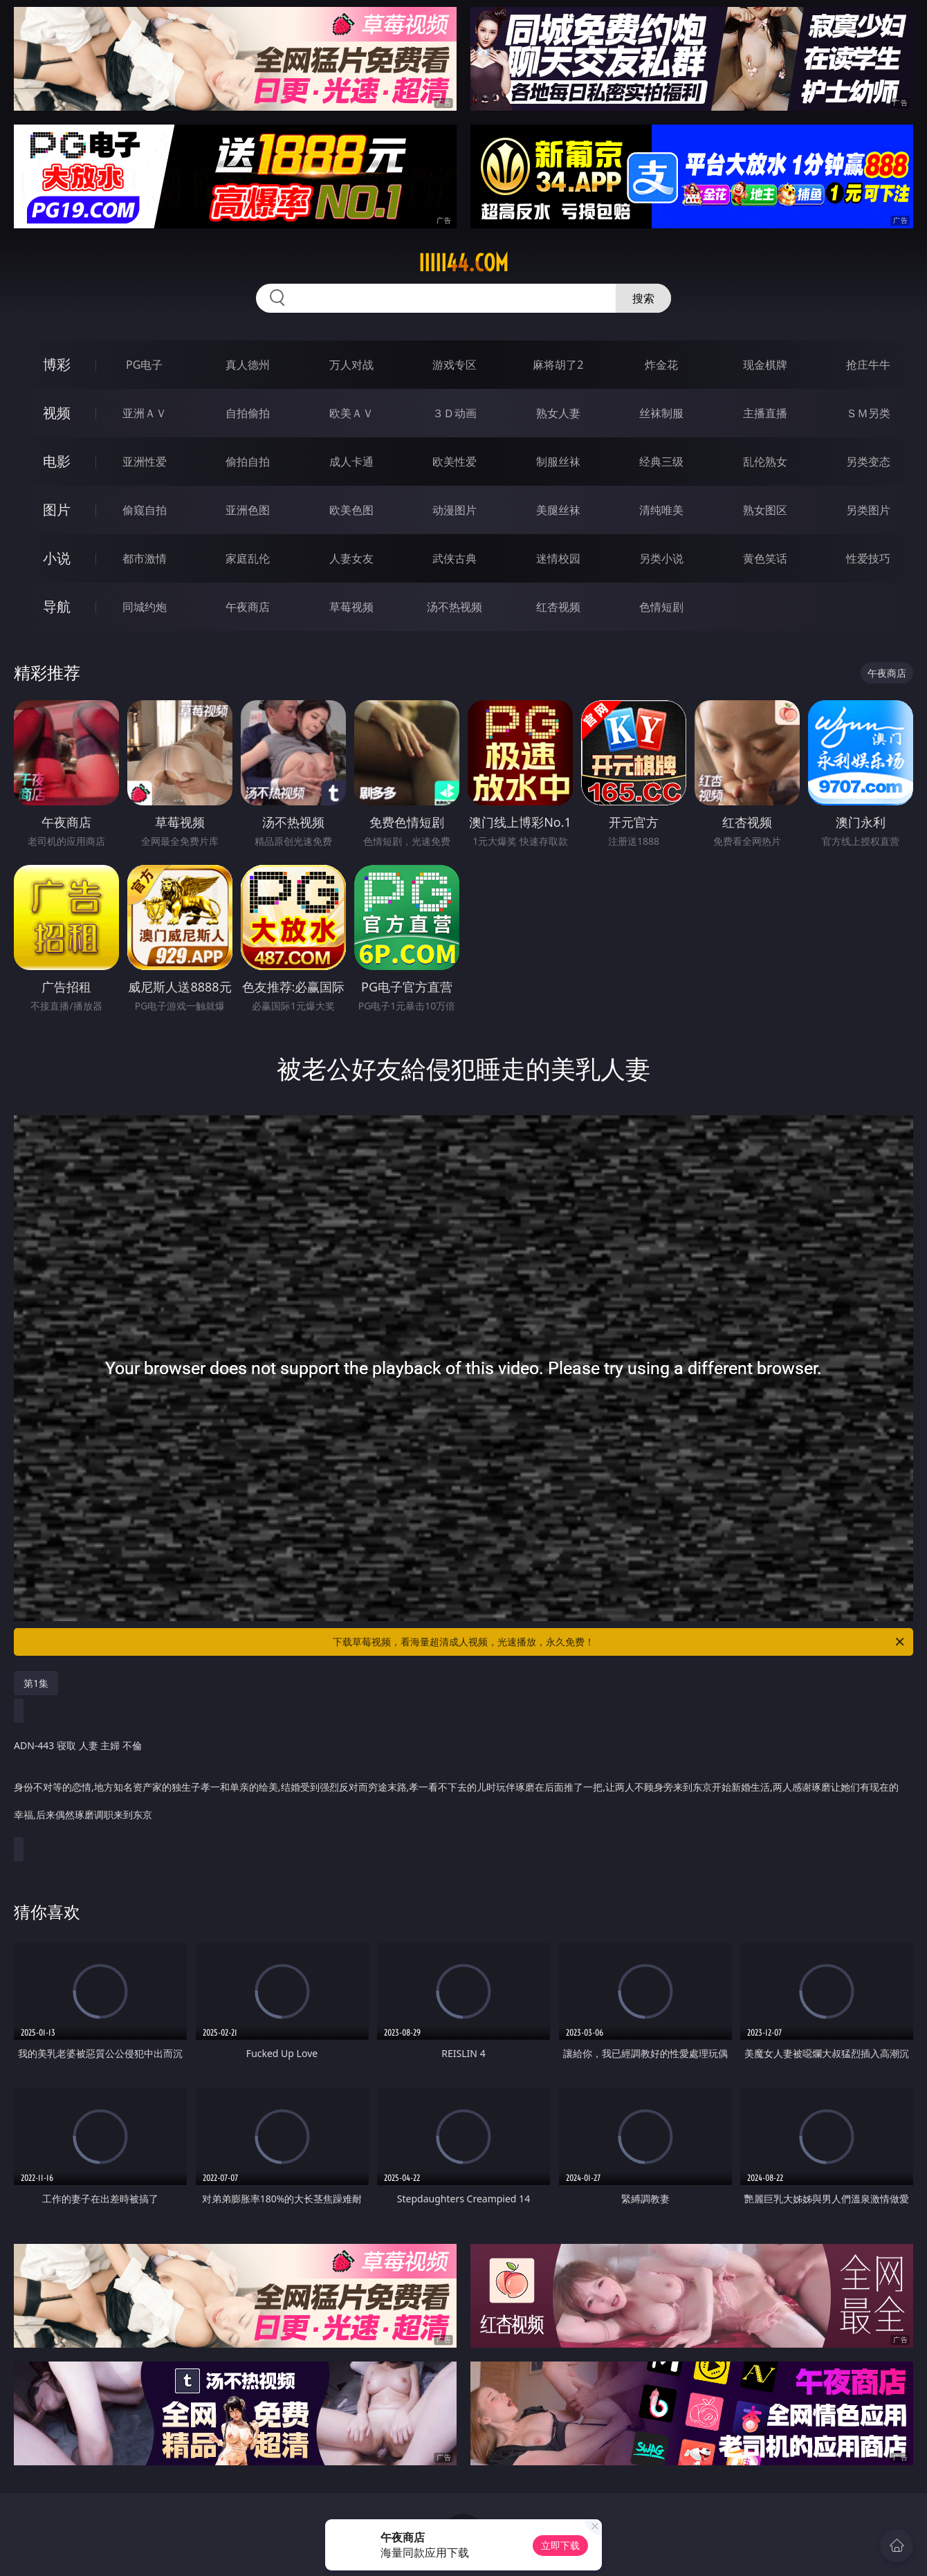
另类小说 (661, 558)
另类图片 (868, 510)
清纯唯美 (661, 510)
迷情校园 (558, 558)
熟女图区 (765, 510)
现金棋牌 (765, 364)
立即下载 (560, 2545)
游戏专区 (454, 364)
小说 (57, 558)
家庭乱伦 (248, 558)
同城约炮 (144, 606)
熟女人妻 (558, 413)
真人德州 (248, 364)
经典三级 (661, 461)
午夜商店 (248, 606)
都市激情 (144, 558)
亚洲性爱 (144, 461)
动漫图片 (454, 510)
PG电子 (144, 364)
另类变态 (868, 461)
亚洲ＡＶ (144, 413)
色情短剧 (661, 606)
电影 (57, 461)
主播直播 (765, 413)
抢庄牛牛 (868, 364)
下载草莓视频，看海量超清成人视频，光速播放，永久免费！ (619, 1642)
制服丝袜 (558, 461)
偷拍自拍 (248, 461)
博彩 (57, 364)
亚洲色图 (248, 510)
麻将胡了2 (558, 364)
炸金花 (661, 364)
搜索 (643, 298)
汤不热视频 (454, 606)
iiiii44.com (463, 263)
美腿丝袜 (558, 510)
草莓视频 (351, 606)
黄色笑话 (765, 558)
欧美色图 (351, 510)
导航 (57, 606)
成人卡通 (351, 461)
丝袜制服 (661, 413)
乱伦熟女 (765, 461)
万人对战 (351, 364)
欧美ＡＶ (351, 413)
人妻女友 (351, 558)
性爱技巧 (868, 558)
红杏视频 (558, 606)
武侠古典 (454, 558)
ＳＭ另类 (868, 413)
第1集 (36, 1683)
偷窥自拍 (144, 510)
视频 (57, 412)
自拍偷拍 (248, 413)
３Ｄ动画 (454, 413)
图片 (57, 509)
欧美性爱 (454, 461)
